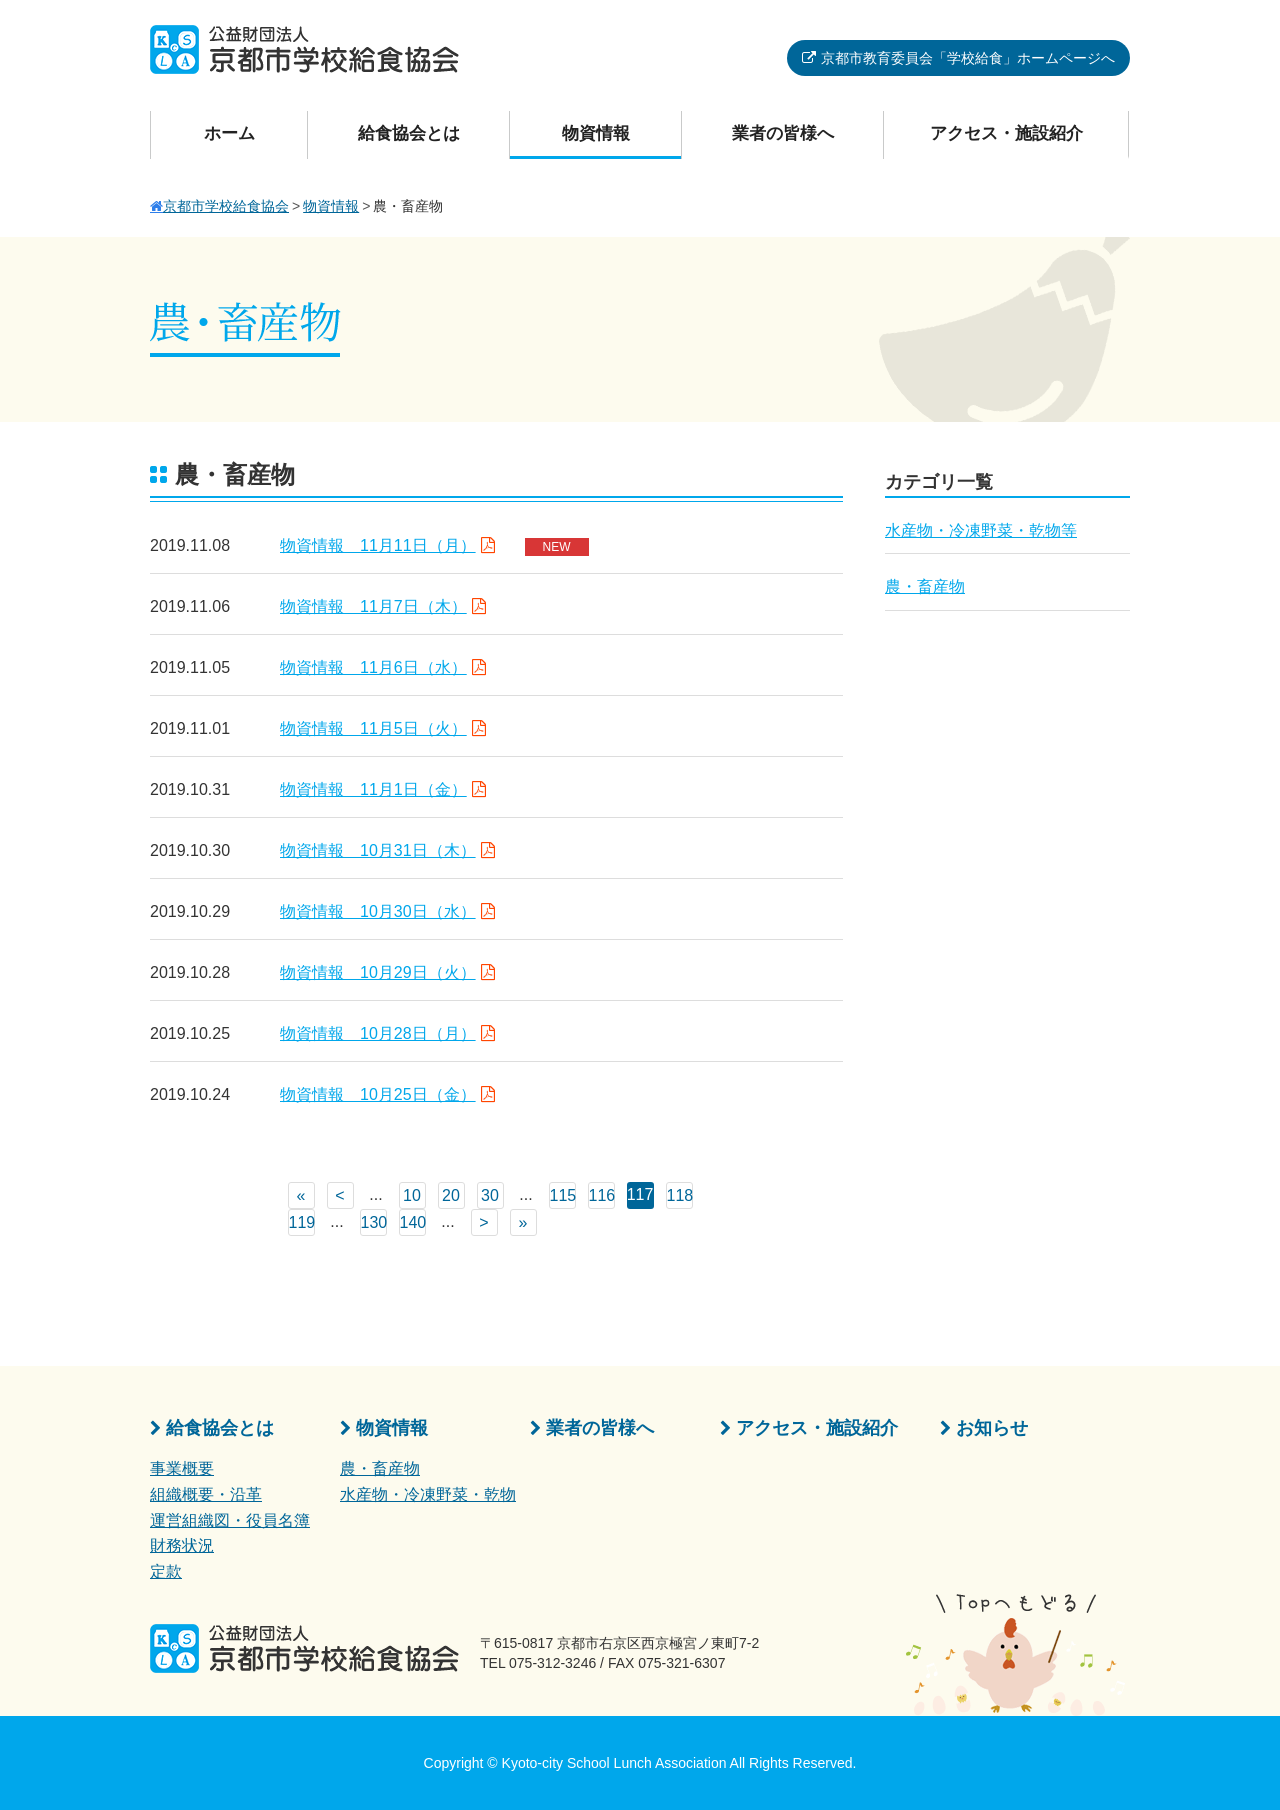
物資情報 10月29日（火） (378, 972)
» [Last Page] (523, 1222)
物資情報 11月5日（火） (373, 728)
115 (563, 1195)
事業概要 (182, 1468)
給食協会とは (409, 133)
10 (412, 1195)
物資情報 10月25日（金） (378, 1094)
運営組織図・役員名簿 (230, 1520)
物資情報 (596, 133)
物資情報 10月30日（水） (378, 911)
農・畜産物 (925, 586)
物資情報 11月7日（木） (373, 606)
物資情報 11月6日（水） (373, 667)
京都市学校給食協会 (226, 206)
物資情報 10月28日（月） (378, 1033)
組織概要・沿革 (206, 1494)
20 (451, 1195)
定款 (166, 1571)
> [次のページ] (483, 1222)
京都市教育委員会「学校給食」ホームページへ (968, 58)
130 (374, 1222)
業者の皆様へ (783, 133)
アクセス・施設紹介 (1006, 133)
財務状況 (182, 1545)
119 (302, 1222)
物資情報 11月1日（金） (373, 789)
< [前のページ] (339, 1195)
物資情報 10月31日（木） (378, 850)
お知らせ (992, 1428)
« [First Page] (301, 1195)
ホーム (229, 133)
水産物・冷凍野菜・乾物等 (981, 530)
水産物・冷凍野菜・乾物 (428, 1494)
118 (680, 1195)
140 (413, 1222)
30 (490, 1195)
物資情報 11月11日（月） (378, 545)
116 (602, 1195)
